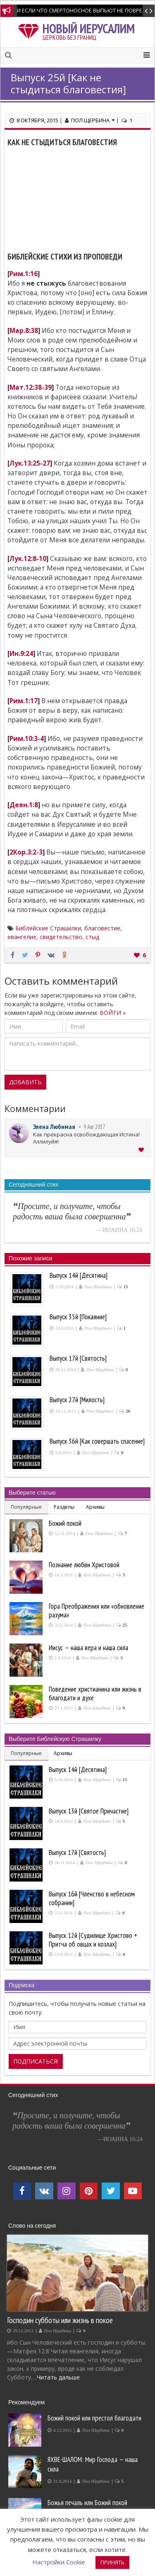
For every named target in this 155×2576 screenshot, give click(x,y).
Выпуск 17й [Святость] (77, 1852)
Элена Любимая (54, 1126)
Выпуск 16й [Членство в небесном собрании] (92, 1898)
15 (126, 1286)
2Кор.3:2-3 (26, 852)
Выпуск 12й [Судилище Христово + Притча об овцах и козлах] (93, 1940)
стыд (92, 937)
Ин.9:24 (21, 653)
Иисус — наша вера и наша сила (88, 1647)
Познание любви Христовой (84, 1564)
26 (128, 1411)
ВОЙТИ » (113, 1013)
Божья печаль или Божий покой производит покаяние (87, 2507)
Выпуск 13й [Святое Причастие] (89, 1811)
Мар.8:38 (24, 330)
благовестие (102, 928)
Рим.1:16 (24, 273)
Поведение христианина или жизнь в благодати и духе (95, 1693)
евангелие (21, 937)
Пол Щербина (93, 120)
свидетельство (61, 937)
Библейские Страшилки (48, 928)
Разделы (64, 1506)
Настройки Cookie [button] (58, 2562)
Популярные (26, 1506)
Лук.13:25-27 (30, 463)
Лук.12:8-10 (28, 558)
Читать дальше (58, 2377)
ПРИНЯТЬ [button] (112, 2562)
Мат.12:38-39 (31, 387)
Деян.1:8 (24, 805)
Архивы (95, 1506)
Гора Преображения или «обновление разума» (96, 1610)
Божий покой (65, 1523)
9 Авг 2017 (94, 1127)
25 (125, 1625)
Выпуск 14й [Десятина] (78, 1769)
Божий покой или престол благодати (94, 2418)
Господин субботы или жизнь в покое (60, 2320)
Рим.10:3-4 (27, 738)
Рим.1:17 (24, 701)
